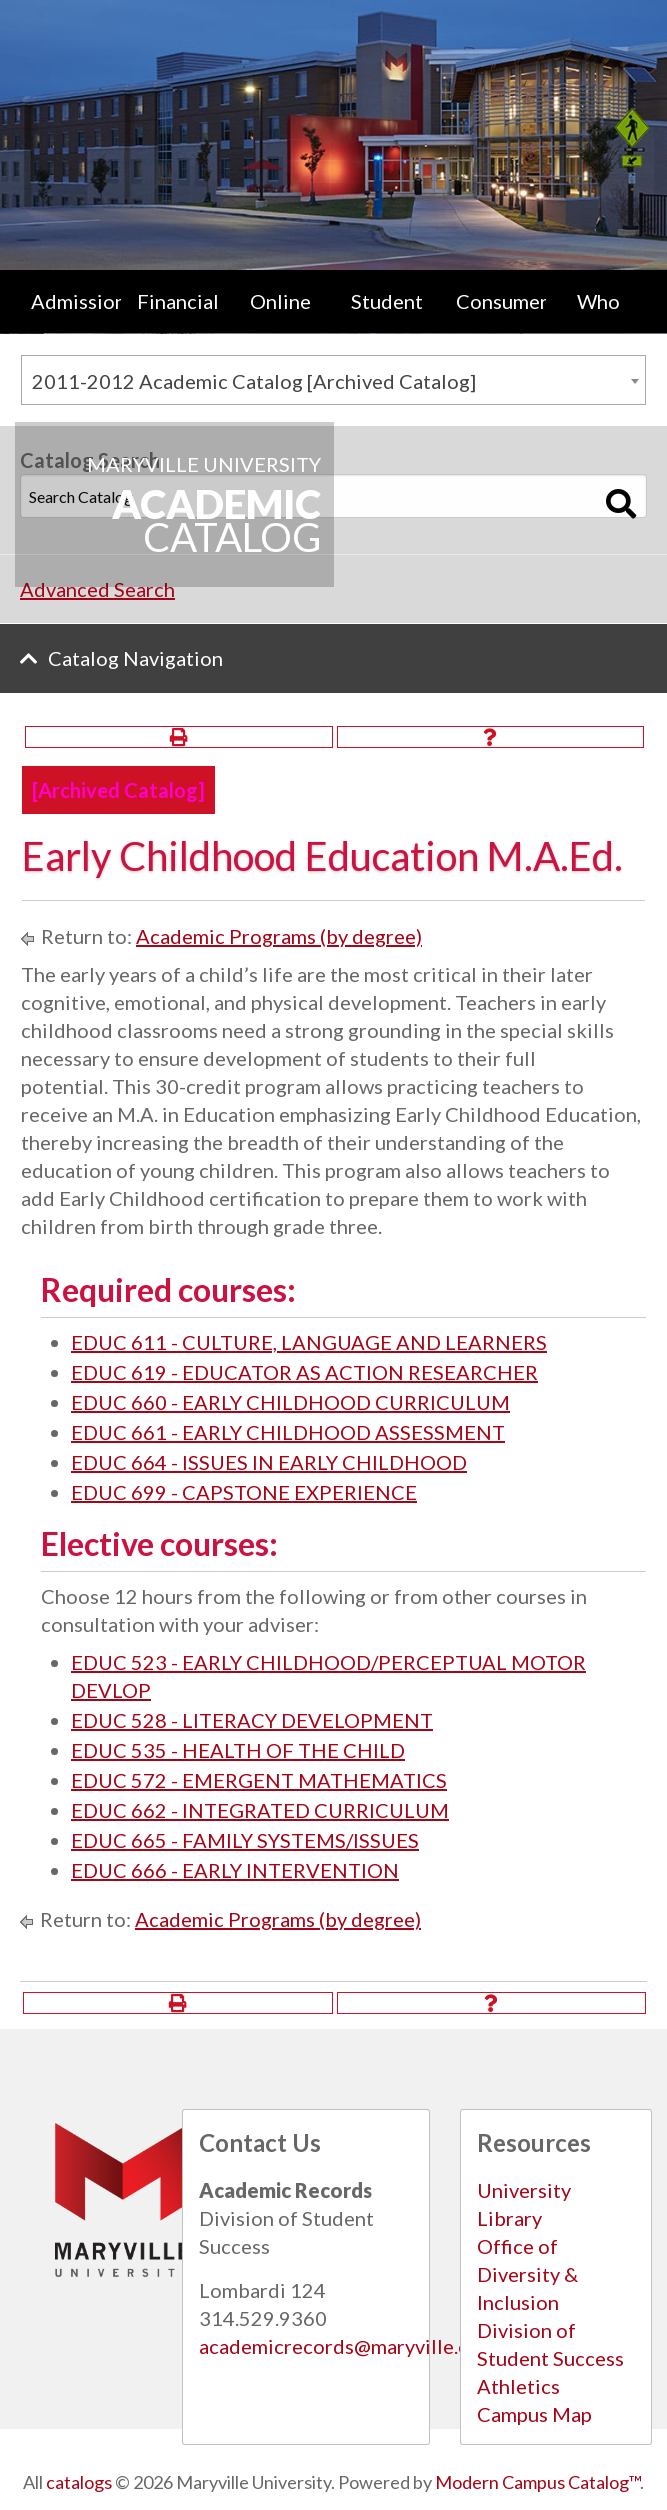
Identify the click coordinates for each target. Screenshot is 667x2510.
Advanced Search (97, 589)
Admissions (76, 301)
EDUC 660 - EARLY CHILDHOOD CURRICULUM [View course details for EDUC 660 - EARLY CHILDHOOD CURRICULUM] (290, 1402)
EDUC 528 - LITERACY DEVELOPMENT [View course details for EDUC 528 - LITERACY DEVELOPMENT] (252, 1720)
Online (280, 301)
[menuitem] (68, 321)
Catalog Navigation (135, 658)
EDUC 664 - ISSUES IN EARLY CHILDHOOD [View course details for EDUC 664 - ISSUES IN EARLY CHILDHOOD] (269, 1462)
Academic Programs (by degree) (279, 936)
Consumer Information (501, 321)
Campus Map (534, 2414)
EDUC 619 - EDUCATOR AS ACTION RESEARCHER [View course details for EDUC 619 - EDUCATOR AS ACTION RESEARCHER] (304, 1372)
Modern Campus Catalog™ (537, 2482)
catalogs (79, 2482)
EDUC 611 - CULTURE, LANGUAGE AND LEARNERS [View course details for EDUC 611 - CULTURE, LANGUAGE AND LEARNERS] (309, 1342)
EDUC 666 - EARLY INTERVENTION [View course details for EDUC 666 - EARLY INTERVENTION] (235, 1870)
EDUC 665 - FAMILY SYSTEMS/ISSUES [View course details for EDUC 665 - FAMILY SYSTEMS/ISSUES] (245, 1840)
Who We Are (599, 321)
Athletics (518, 2386)
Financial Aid (178, 321)
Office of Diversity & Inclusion (527, 2274)
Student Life (387, 321)
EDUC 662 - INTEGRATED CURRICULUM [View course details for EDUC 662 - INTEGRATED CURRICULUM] (260, 1810)
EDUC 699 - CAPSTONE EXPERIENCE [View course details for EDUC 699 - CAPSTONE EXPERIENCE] (244, 1492)
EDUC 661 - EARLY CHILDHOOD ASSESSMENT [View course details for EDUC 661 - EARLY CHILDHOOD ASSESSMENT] (288, 1432)
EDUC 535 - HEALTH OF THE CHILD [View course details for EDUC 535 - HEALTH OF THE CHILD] (238, 1750)
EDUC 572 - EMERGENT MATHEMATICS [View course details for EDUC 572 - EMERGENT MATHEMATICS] (259, 1780)
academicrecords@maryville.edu (345, 2346)
